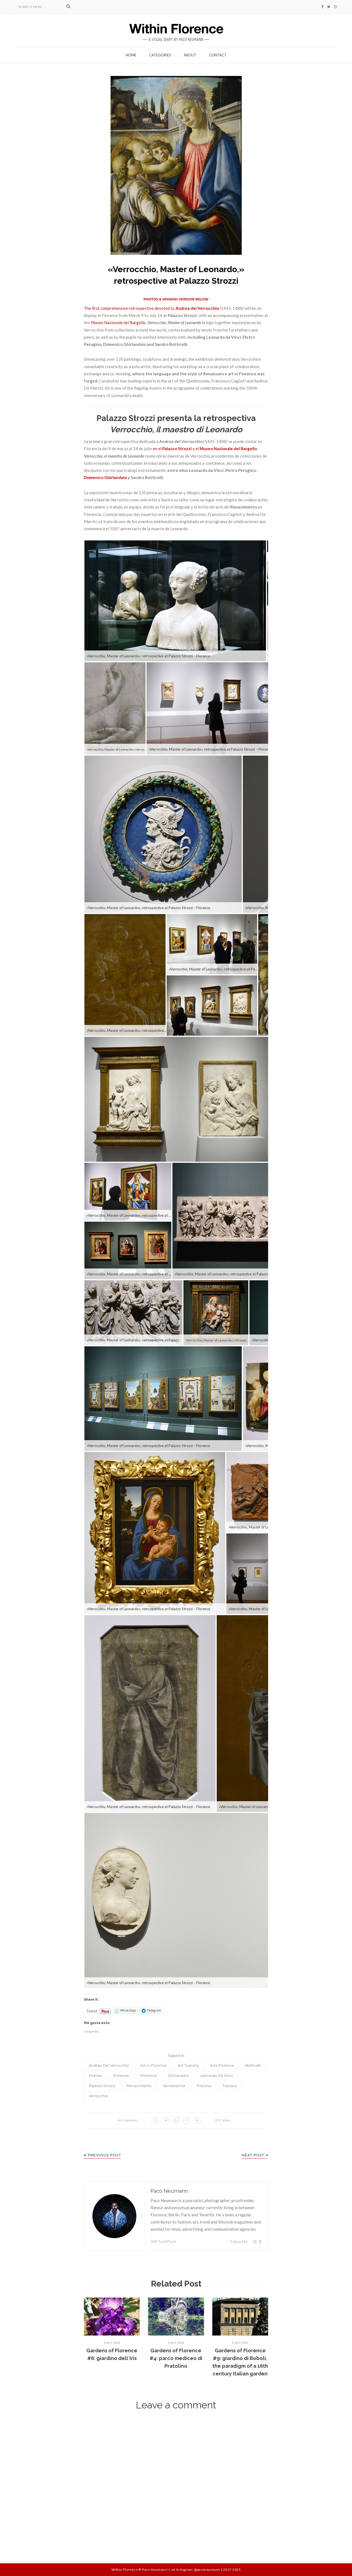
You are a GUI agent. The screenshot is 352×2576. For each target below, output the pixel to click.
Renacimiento (139, 2085)
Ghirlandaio (178, 2075)
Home (131, 55)
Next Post (254, 2155)
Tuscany (229, 2085)
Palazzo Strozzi (102, 2085)
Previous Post (102, 2155)
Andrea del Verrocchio (109, 2065)
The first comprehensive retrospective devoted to (151, 308)
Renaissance (174, 2085)
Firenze (95, 2075)
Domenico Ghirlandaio (105, 477)
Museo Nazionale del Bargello (118, 322)
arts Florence (222, 2065)
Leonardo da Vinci (216, 2075)
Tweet (92, 2009)
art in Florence (153, 2065)
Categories (160, 55)
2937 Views (223, 2120)
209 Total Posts (163, 2241)
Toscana (204, 2085)
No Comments (128, 2120)
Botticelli (253, 2065)
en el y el (205, 448)
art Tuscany (188, 2065)
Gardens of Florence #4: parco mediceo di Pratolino (176, 2358)
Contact (218, 55)
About (190, 55)
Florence (121, 2075)
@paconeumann (207, 2569)
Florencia (148, 2075)
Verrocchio (98, 2096)
